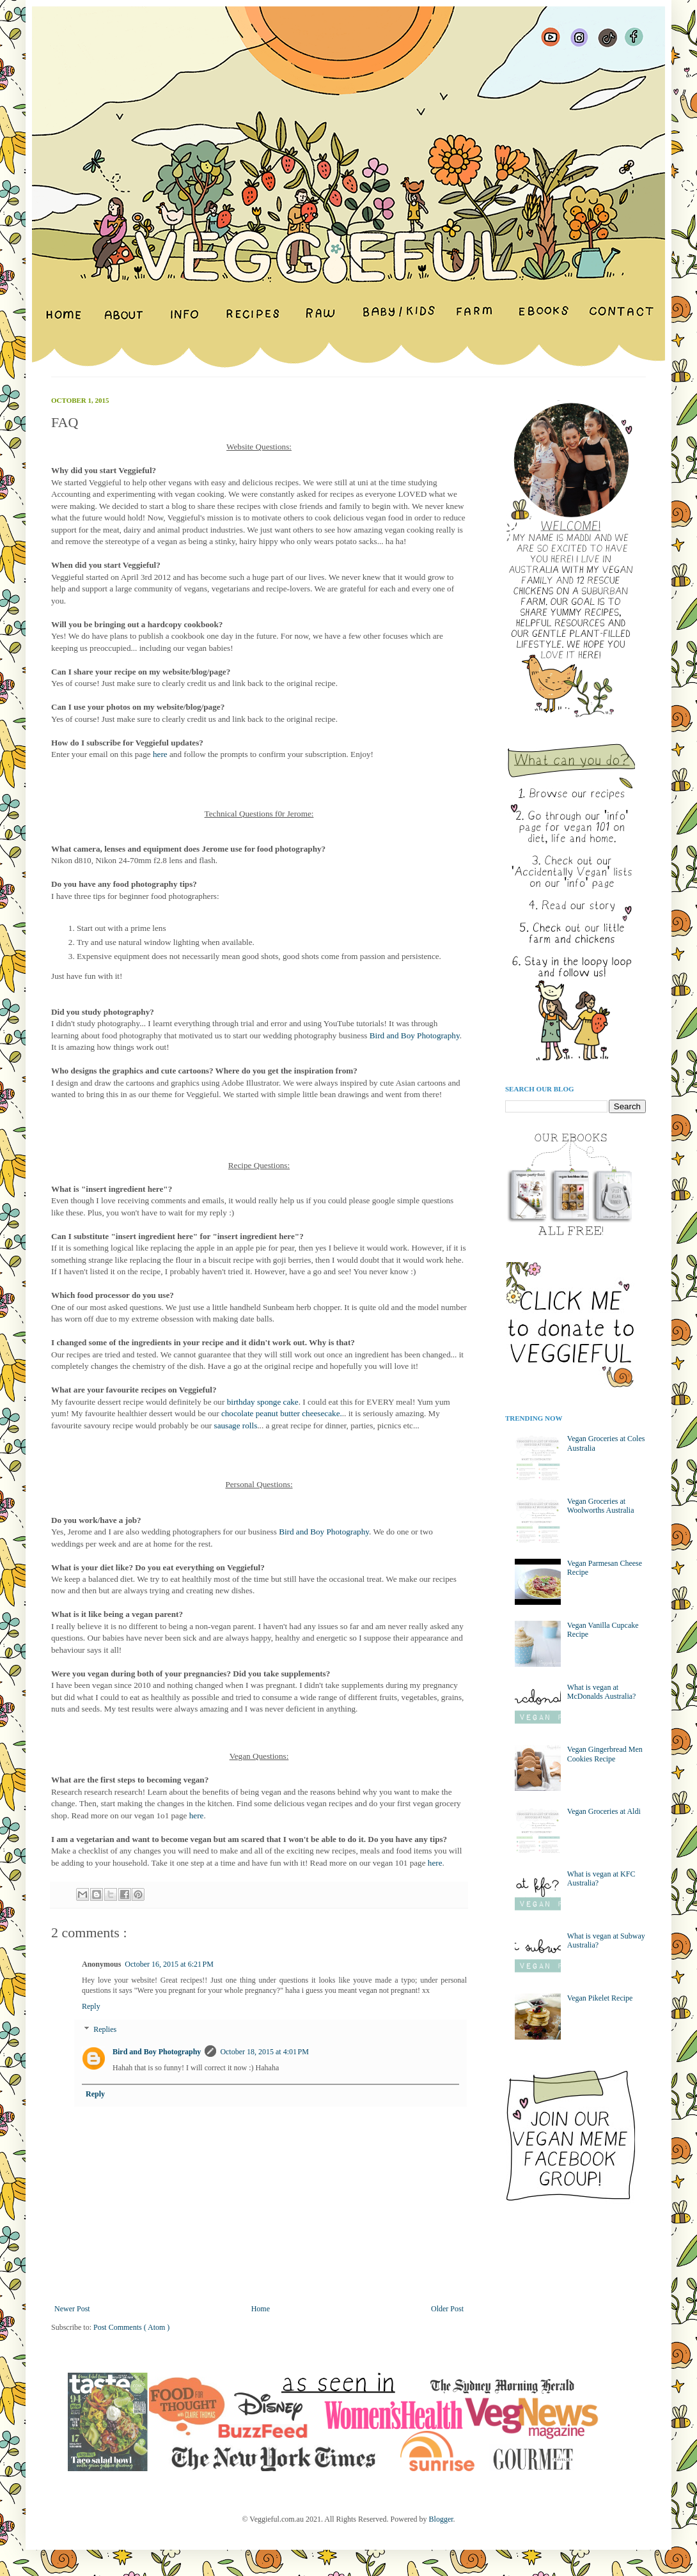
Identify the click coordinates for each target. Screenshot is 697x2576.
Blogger (441, 2519)
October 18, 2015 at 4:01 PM (264, 2051)
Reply (91, 2006)
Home (260, 2308)
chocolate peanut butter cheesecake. (281, 1413)
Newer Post (72, 2308)
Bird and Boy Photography (415, 1035)
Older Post (447, 2308)
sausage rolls (236, 1425)
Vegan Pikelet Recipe (600, 1998)
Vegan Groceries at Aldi (604, 1811)
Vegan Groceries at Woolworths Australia (600, 1506)
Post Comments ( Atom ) (131, 2327)
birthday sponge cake (263, 1402)
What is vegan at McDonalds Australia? (601, 1692)
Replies (104, 2029)
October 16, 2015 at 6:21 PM (169, 1964)
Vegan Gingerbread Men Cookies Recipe (605, 1754)
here (160, 754)
